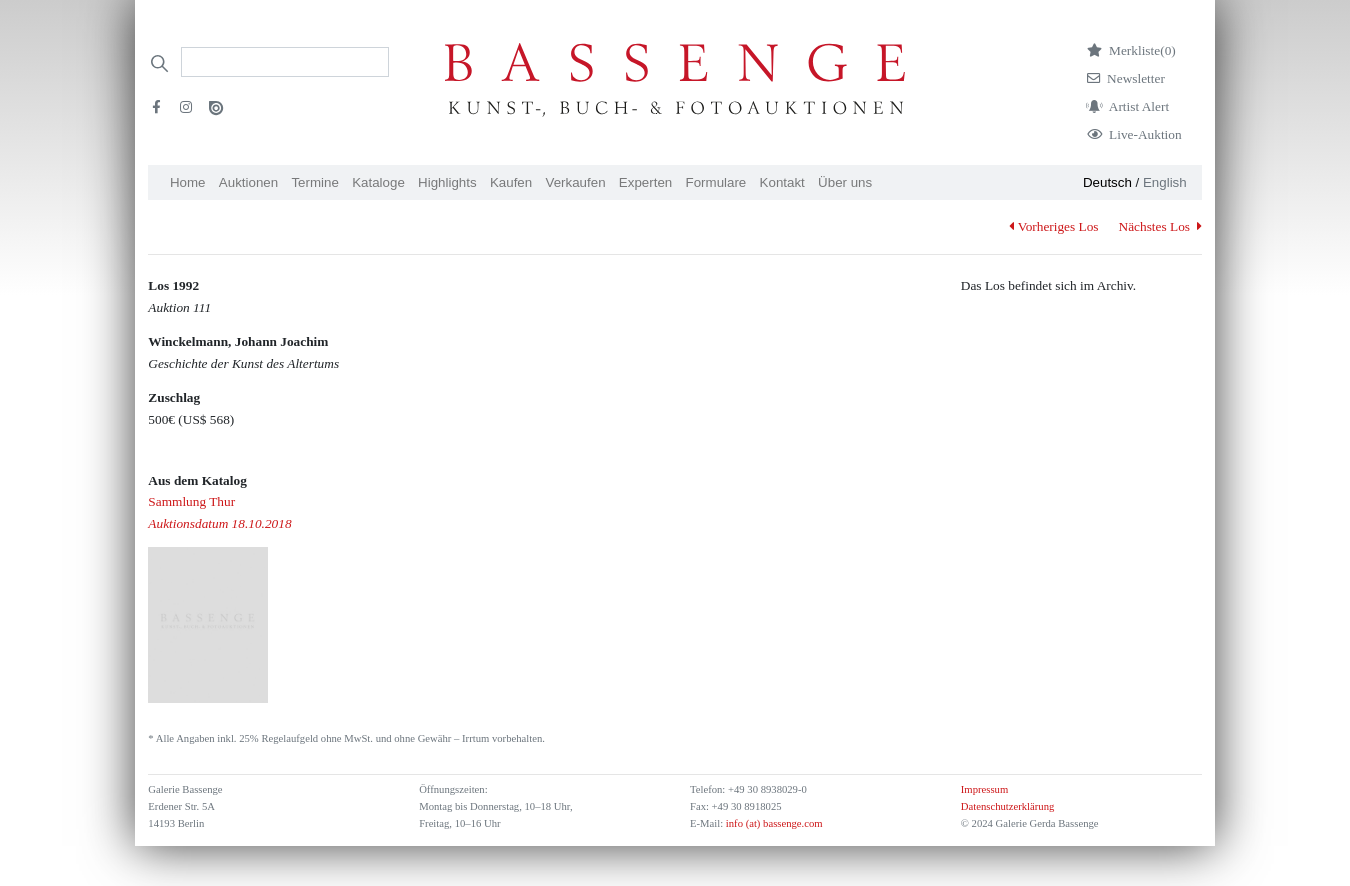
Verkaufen (576, 182)
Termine (314, 182)
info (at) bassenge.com (772, 823)
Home (188, 182)
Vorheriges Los (1053, 226)
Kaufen (511, 182)
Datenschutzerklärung (1008, 806)
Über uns (845, 182)
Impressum (984, 789)
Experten (645, 182)
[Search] (285, 62)
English (1165, 182)
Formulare (716, 182)
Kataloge (378, 182)
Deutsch (1107, 182)
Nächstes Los (1160, 226)
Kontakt (782, 182)
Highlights (447, 182)
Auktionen (248, 182)
